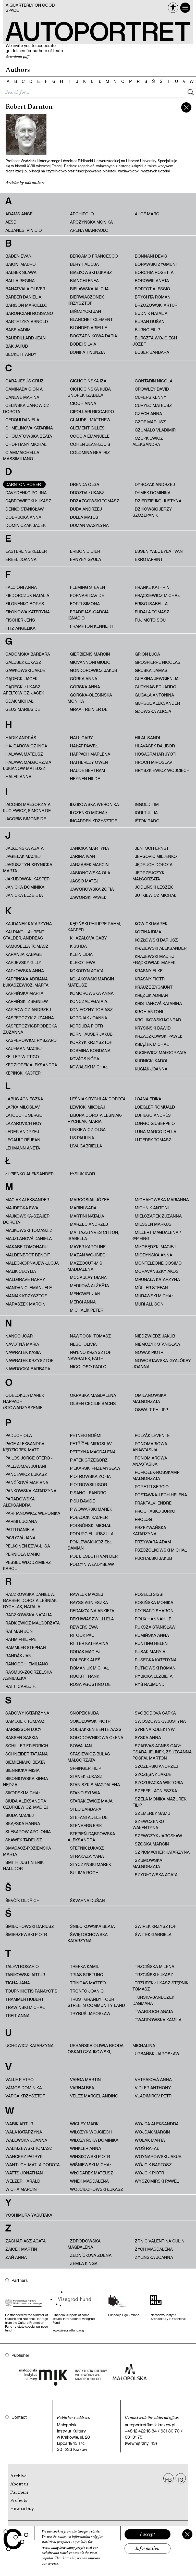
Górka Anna (83, 678)
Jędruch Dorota (154, 864)
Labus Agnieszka (24, 1098)
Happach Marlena (90, 753)
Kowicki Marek (151, 923)
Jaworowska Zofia (92, 889)
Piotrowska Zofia (90, 1476)
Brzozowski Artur (156, 305)
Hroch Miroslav (153, 762)
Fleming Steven (87, 587)
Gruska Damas (151, 670)
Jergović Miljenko (156, 856)
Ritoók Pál (82, 1635)
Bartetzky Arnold (26, 321)
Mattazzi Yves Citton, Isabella (93, 1235)
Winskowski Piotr (90, 2156)
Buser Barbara (152, 352)
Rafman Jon (19, 1631)
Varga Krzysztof (25, 2095)
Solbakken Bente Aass (95, 1729)
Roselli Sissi (149, 1594)
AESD (11, 221)
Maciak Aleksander (27, 1199)
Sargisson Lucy (23, 1729)
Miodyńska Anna (153, 1254)
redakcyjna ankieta (92, 1610)
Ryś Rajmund (150, 1684)
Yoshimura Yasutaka (28, 2215)
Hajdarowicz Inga (26, 745)
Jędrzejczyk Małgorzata (148, 875)
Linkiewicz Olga (88, 1129)
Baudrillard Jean (25, 337)
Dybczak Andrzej (155, 484)
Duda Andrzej (86, 508)
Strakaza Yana (87, 1856)
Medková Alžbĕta (89, 1285)
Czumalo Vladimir (155, 429)
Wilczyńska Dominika (94, 2140)
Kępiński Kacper (23, 1072)
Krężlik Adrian (151, 995)
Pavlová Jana (20, 1537)
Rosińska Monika (154, 1602)
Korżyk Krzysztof (91, 1042)
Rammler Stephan (25, 1647)
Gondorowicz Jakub (93, 670)
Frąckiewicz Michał (157, 595)
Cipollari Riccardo (92, 411)
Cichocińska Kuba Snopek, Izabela (89, 391)
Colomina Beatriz (90, 452)
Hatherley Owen (89, 762)
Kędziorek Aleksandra (31, 1064)
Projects (18, 2500)
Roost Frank (84, 1676)
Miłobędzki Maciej (155, 1246)
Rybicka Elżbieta (154, 1676)
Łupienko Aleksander (29, 1173)
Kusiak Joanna (151, 1068)
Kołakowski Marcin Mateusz (91, 981)
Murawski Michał (154, 1295)
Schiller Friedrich (26, 1745)
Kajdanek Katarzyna (28, 923)
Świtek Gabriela (153, 1934)
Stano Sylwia (85, 1792)
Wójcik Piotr (149, 2172)
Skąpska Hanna (22, 1823)
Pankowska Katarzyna (30, 1490)
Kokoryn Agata (87, 970)
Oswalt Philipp (151, 1409)
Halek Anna (18, 776)
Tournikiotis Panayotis (31, 1990)
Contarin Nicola (154, 380)
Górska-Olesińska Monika (90, 697)
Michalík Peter (86, 1310)
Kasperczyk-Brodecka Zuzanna (30, 1028)
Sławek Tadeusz (23, 1839)
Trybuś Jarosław (90, 2013)
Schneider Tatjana (26, 1753)
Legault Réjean (22, 1139)
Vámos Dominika (23, 2087)
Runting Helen (151, 1643)
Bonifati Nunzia (87, 352)
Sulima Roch (84, 1872)
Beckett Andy (20, 354)
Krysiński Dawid (153, 1027)
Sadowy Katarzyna (27, 1712)
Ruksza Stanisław (155, 1626)
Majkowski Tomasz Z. (29, 1230)
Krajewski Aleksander (161, 948)
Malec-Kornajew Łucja (32, 1263)
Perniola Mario (22, 1554)
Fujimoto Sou (150, 619)
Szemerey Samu (152, 1813)
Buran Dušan (150, 321)
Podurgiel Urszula (92, 1533)
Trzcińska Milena (154, 1966)
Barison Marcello (26, 305)
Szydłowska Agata (156, 1874)
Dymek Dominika (152, 492)
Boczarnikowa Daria (93, 335)
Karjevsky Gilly (23, 962)
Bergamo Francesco (94, 255)
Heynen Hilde (85, 778)
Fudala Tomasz (152, 611)
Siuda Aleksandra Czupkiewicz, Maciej (25, 1803)
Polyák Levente (152, 1435)
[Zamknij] (187, 2534)
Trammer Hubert (24, 1999)
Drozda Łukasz (87, 492)
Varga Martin (85, 2079)
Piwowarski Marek (91, 1509)
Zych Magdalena (154, 2249)
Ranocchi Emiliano (26, 1663)
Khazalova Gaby (88, 937)
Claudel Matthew (90, 419)
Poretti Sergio (152, 1486)
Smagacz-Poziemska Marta (27, 1850)
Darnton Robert (24, 484)
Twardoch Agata (154, 2011)
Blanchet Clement (91, 319)
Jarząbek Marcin (89, 864)
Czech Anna (148, 413)
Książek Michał (152, 1044)
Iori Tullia (146, 812)
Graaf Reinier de (88, 709)
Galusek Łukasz (23, 662)
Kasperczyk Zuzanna (29, 1017)
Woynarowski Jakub (158, 2156)
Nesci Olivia (83, 1344)
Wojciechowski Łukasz (96, 2189)
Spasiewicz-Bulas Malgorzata (89, 1756)
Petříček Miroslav (91, 1443)
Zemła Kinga (83, 2263)
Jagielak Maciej (23, 856)
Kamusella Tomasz (26, 946)
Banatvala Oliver (25, 288)
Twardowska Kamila (158, 2019)
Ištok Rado (147, 820)
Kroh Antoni (149, 1011)
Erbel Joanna (20, 559)
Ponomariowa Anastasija (149, 1446)
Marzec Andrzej (89, 1224)
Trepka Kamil (84, 1966)
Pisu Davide (82, 1500)
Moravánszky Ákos (157, 1271)
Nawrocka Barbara (27, 1368)
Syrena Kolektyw (155, 1729)
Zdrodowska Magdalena (84, 2243)
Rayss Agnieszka (89, 1602)
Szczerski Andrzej (156, 1766)
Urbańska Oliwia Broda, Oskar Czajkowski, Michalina (111, 2048)
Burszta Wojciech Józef (154, 340)
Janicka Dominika (24, 887)
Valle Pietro (19, 2079)
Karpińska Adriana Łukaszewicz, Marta (25, 981)
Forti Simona (85, 603)
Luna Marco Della (155, 1131)
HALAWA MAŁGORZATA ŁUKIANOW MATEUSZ (27, 765)
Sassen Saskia (21, 1737)
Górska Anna (85, 686)
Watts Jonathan (24, 2172)
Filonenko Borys (24, 603)
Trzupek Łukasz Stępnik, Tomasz (160, 1985)
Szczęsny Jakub (153, 1774)
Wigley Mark (84, 2123)
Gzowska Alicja (153, 711)
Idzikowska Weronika (94, 804)
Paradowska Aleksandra (19, 1501)
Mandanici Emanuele (28, 1287)
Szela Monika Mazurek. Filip (159, 1801)
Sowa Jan (81, 1745)
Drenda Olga (84, 484)
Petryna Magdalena (93, 1451)
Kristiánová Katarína (158, 1003)
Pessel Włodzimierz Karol (27, 1565)
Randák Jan (18, 1655)
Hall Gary (81, 737)
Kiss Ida (78, 946)
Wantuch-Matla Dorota (32, 2164)
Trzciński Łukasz (154, 1974)
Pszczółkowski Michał (161, 1549)
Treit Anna (17, 2015)
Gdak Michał (19, 701)
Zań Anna (16, 2257)
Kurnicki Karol (151, 1060)
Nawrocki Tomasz (90, 1335)
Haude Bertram (87, 770)
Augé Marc (147, 213)
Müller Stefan (151, 1287)
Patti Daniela (19, 1529)
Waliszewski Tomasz (29, 2148)
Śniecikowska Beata (92, 1926)
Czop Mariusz (150, 421)
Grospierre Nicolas (157, 662)
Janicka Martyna (89, 848)
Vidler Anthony (153, 2087)
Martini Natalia (87, 1215)
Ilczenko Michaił (89, 812)
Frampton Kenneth (91, 626)
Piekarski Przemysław (95, 1468)
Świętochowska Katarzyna (88, 1937)
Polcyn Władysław (92, 1564)
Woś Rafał (147, 2148)
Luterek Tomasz (153, 1139)
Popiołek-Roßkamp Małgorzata (155, 1475)
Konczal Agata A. (89, 1001)
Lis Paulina (82, 1137)
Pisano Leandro (88, 1492)
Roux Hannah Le (153, 1618)
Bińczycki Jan (85, 311)
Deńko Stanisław (24, 508)
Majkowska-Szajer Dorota (26, 1218)
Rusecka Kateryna (156, 1659)
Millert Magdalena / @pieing (156, 1235)
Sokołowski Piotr (90, 1721)
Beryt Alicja (84, 264)
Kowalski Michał (89, 1066)
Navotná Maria (22, 1344)
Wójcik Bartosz (153, 2164)
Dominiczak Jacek (25, 525)
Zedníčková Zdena (91, 2255)
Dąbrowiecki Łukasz (28, 500)
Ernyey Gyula (85, 559)
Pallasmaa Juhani (25, 1466)
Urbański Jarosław (157, 2053)
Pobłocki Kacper (89, 1517)
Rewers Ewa (84, 1626)
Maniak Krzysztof (26, 1295)
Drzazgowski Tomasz (94, 500)
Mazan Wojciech (89, 1254)
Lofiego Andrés (153, 1115)
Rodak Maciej (85, 1651)
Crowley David (152, 388)
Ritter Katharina (89, 1643)
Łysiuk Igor (82, 1173)
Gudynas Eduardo (155, 686)
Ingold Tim (147, 804)
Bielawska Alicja (89, 288)
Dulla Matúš (84, 517)
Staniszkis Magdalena (95, 1784)
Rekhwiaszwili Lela (92, 1618)
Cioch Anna (83, 403)
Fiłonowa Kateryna (27, 611)
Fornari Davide (87, 595)
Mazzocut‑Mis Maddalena (85, 1266)
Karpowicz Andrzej (28, 1009)
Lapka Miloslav (22, 1106)
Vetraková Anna (153, 2079)
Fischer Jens (20, 619)
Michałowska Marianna (162, 1199)
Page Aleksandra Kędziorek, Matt (23, 1446)
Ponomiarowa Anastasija (149, 1460)
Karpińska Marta (24, 993)
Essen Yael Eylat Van (159, 551)
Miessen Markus (153, 1224)
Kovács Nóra (84, 1058)
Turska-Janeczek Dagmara (153, 2000)
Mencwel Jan (85, 1293)
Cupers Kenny (150, 397)
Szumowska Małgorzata (147, 1863)
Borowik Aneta (152, 280)
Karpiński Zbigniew (26, 1001)
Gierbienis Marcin (90, 653)
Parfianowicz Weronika (32, 1513)
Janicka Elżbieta (24, 895)
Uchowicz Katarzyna (29, 2045)
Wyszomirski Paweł (157, 2181)
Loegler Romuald (155, 1106)
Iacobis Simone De (25, 818)
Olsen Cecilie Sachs (93, 1403)
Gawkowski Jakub (25, 670)
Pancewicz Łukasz (26, 1474)
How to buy (22, 2509)
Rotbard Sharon (154, 1610)
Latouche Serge (23, 1115)
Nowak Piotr (149, 1352)
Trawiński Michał (25, 2007)
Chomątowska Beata (28, 436)
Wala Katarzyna (23, 2131)
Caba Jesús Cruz (24, 380)
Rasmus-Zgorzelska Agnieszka (27, 1675)
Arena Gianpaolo (89, 230)
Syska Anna (148, 1737)
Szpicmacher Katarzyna (162, 1852)
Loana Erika (148, 1098)
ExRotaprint (149, 559)
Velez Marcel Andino (94, 2095)
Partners (19, 2492)
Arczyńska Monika (91, 221)
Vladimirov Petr (153, 2095)
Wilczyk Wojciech (91, 2131)
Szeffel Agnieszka (156, 1790)
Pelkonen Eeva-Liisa (27, 1545)
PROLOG (143, 1519)
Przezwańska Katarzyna (149, 1530)
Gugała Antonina (154, 694)
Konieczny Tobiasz (91, 1009)
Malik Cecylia (20, 1271)
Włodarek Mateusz (91, 2172)
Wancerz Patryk (24, 2156)
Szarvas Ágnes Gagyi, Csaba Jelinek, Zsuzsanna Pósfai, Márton (162, 1751)
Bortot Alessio (152, 288)
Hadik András (20, 737)
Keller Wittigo (22, 1056)
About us (19, 2484)
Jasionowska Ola (90, 872)
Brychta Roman (152, 296)
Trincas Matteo (88, 1982)
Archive (18, 2476)
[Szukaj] (190, 92)
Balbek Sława (20, 272)
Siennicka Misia (22, 1770)
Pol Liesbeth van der (94, 1556)
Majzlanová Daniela (28, 1238)
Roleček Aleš (85, 1659)
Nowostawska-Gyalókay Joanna (161, 1363)
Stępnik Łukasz (87, 1847)
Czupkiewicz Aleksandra (147, 441)
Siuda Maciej (19, 1815)
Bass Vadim (18, 329)
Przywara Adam (153, 1541)
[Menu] (185, 8)
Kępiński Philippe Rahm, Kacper (94, 926)
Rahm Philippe (20, 1639)
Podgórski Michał (90, 1525)
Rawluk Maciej (86, 1594)
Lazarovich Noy (23, 1123)
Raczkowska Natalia (28, 1614)
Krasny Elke (149, 970)
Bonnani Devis (151, 255)
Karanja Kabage (23, 954)
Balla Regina (20, 280)
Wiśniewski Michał (91, 2164)
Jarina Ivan (82, 856)
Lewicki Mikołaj (87, 1106)
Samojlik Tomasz (25, 1721)
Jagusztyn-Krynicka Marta (27, 867)
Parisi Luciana (21, 1521)
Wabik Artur (19, 2123)
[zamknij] (186, 107)
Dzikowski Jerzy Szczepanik (152, 511)
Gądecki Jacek (21, 678)
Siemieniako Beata (25, 1762)
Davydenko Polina (26, 492)
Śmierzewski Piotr (26, 1934)
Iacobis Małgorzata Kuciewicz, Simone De (27, 807)
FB (168, 2480)
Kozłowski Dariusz (156, 939)
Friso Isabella (151, 603)
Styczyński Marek (90, 1864)
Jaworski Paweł (88, 897)
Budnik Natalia (151, 313)
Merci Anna (83, 1301)
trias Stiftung (86, 1974)
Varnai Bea (82, 2087)
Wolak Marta (150, 2140)
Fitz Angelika (20, 628)
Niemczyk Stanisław (157, 1344)
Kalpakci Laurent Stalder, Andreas (23, 934)
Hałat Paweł (84, 745)
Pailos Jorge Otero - (29, 1457)
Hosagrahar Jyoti (155, 753)
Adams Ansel (20, 213)
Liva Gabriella (86, 1145)
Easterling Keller (26, 551)
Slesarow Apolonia (28, 1831)
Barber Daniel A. (23, 296)
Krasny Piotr (150, 978)
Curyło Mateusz (153, 405)
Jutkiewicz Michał (155, 895)
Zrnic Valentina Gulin (160, 2240)
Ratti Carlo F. (20, 1686)
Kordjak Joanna (88, 1017)
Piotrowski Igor (88, 1484)
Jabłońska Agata (24, 848)
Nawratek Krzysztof (29, 1360)
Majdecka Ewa (21, 1207)
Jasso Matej (84, 880)
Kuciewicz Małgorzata (160, 1052)
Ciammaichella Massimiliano (21, 455)
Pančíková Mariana (26, 1482)
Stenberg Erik (86, 1825)
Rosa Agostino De (90, 1684)
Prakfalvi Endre (153, 1502)
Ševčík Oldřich (22, 1900)
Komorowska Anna (92, 993)
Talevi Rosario (22, 1966)
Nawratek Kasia (23, 1352)
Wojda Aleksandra (157, 2123)
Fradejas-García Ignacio (88, 614)
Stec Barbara (85, 1809)
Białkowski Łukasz (91, 272)
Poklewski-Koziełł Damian (90, 1544)
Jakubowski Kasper (27, 878)
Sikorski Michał (23, 1792)
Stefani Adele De (89, 1817)
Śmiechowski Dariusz (29, 1926)
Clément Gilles (87, 427)
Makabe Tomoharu (26, 1246)
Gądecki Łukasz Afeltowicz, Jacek (23, 689)
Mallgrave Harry (25, 1279)
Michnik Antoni (152, 1207)
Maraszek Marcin (25, 1303)
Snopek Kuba (84, 1712)
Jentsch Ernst (152, 848)
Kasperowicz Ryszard (31, 1040)
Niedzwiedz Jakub (155, 1335)
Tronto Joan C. (87, 1990)
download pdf (17, 57)
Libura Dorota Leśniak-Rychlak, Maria (95, 1118)
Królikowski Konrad (158, 1019)
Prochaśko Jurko (155, 1511)
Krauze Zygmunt (154, 987)
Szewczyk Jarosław (158, 1835)
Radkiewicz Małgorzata (32, 1622)
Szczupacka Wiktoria (159, 1782)
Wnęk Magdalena (89, 2181)
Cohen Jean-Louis (90, 444)
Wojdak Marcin (152, 2131)
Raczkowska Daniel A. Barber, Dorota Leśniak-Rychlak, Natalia (30, 1600)
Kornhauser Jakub (91, 1034)
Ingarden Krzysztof (93, 820)
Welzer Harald (22, 2181)
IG (180, 2480)
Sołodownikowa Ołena (96, 1737)
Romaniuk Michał (89, 1667)
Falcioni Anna (21, 587)
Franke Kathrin (152, 587)
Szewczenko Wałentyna (148, 1824)
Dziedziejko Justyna (158, 500)
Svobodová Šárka (155, 1712)
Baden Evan (18, 255)
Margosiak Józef (89, 1199)
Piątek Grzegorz (89, 1459)
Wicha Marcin (21, 2189)
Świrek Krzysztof (155, 1926)
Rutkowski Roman (155, 1667)
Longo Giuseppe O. (155, 1123)
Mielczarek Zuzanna (158, 1215)
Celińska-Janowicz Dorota (26, 408)
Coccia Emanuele (89, 436)
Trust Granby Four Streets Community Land (96, 2002)
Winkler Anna (85, 2148)
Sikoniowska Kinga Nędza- (25, 1781)
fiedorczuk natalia (27, 595)
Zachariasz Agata (25, 2240)
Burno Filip (147, 329)
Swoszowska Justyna (160, 1721)
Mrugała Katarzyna (157, 1279)
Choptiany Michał (25, 444)
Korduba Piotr (86, 1025)
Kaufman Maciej (23, 1048)
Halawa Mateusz (24, 753)
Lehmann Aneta (22, 1147)
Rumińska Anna (152, 1635)
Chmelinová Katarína (29, 427)
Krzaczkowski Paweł (158, 1036)
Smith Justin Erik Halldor (23, 1865)
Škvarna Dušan (87, 1900)
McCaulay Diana (88, 1277)
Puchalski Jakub (153, 1558)
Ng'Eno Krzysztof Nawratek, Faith (90, 1355)
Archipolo (82, 213)
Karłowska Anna (24, 970)
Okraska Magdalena (93, 1395)
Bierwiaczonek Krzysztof (86, 299)
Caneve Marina (22, 397)
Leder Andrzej (22, 1131)
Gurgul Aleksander (157, 703)
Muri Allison (149, 1303)
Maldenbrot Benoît (27, 1254)
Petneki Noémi (85, 1435)
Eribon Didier (85, 551)
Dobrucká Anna (23, 517)
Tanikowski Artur (25, 1974)
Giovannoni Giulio (90, 662)
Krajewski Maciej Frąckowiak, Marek (154, 959)
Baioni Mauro (20, 264)
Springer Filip (85, 1768)
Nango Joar (19, 1335)
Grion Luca (147, 653)
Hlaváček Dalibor (155, 745)
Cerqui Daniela (22, 419)
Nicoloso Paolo (88, 1366)
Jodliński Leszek (154, 887)
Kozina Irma (148, 931)
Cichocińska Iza (88, 380)
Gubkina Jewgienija (157, 678)
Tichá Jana (17, 1982)
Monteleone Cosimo (158, 1263)
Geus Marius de (22, 709)
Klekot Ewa (82, 962)
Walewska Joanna (26, 2140)
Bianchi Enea (84, 280)
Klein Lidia (81, 954)
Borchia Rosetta (154, 272)
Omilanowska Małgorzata (149, 1398)
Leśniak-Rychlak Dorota (98, 1098)
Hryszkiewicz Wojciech (162, 770)
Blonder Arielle (88, 327)
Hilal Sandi (147, 737)
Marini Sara (83, 1207)
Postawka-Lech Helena (161, 1494)
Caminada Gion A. (24, 388)
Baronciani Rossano (29, 313)
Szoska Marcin (152, 1843)
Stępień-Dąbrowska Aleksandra (91, 1836)
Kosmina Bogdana (90, 1050)
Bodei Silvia (83, 343)
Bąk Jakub (16, 346)
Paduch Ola (18, 1435)
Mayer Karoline (88, 1246)
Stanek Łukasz (86, 1776)
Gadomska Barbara (27, 653)
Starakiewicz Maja (91, 1800)
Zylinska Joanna (154, 2257)
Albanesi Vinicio (23, 230)
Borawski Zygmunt (156, 264)
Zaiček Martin (21, 2249)
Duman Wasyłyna (89, 525)
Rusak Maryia (150, 1651)
